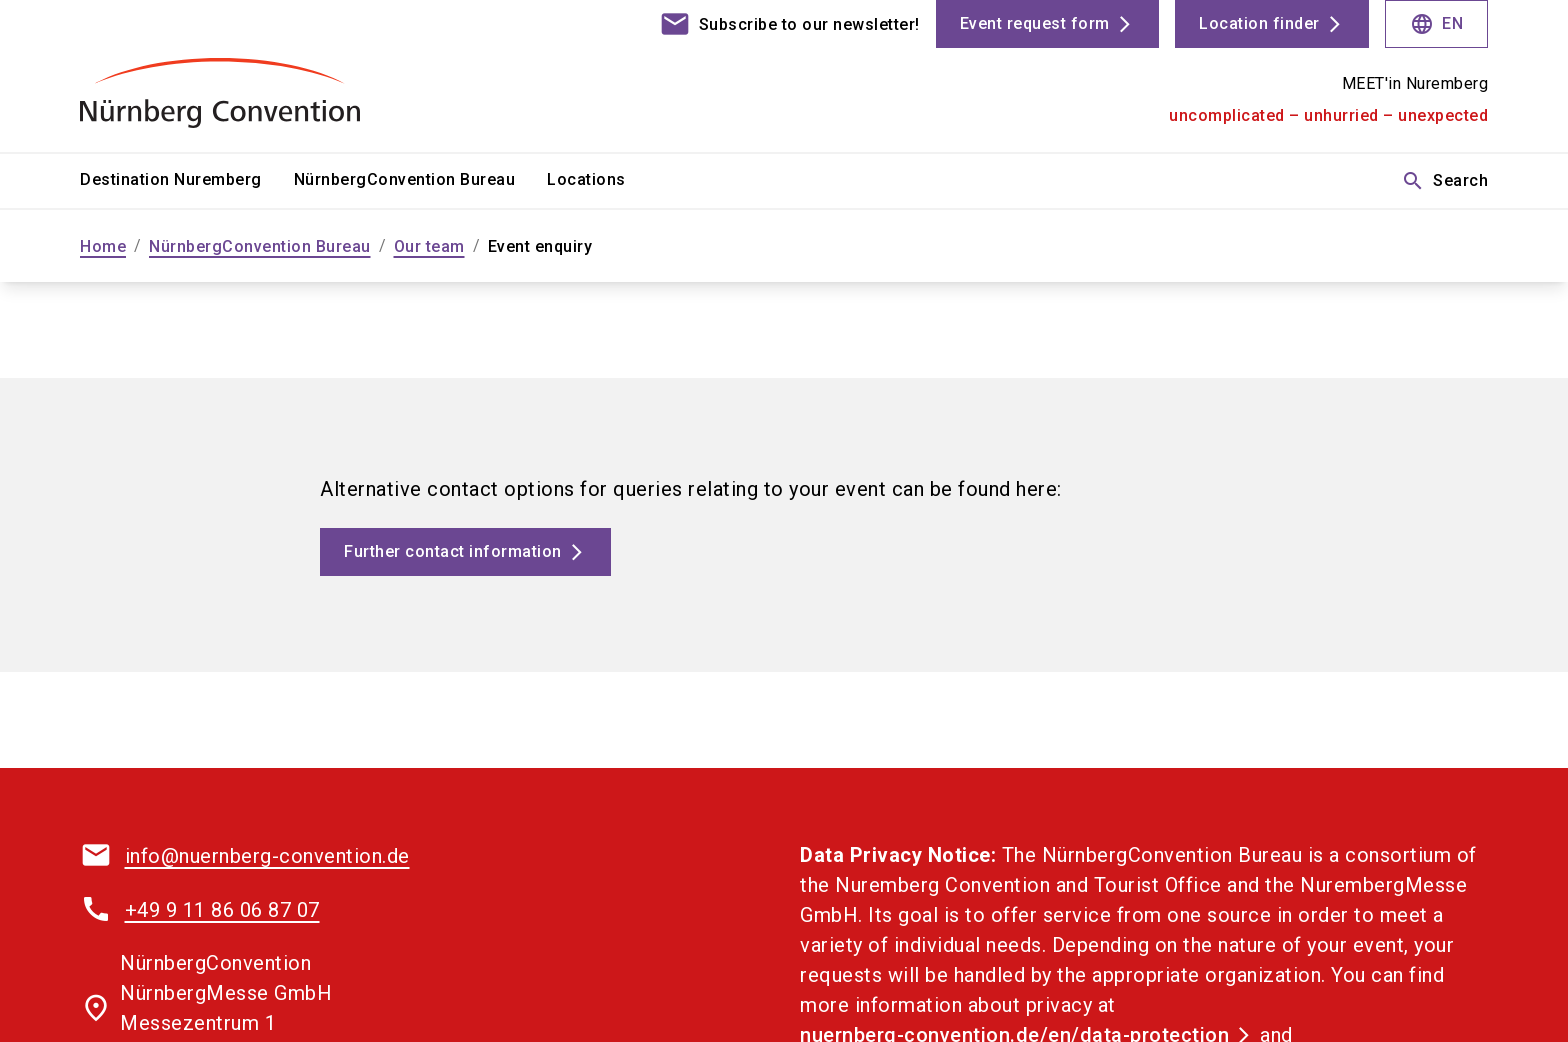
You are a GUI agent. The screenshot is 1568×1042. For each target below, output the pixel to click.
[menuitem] (187, 181)
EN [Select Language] (1436, 24)
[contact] (789, 24)
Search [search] (1444, 181)
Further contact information (453, 551)
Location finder (1259, 23)
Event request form (1035, 23)
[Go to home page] (244, 76)
